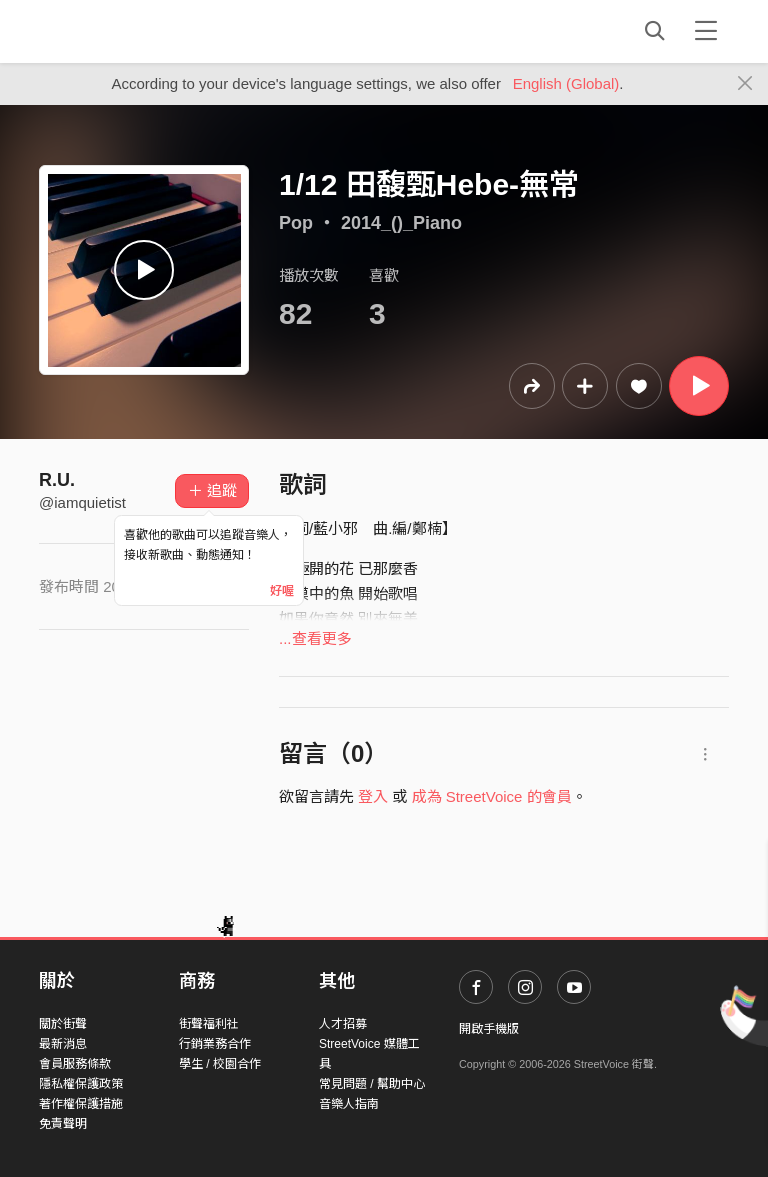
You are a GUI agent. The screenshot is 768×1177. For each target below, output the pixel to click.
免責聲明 (63, 1124)
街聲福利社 (209, 1024)
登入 (373, 796)
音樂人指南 (349, 1104)
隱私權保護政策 (81, 1084)
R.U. (57, 480)
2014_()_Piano (401, 223)
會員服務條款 (75, 1064)
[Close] (745, 84)
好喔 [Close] (282, 591)
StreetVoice (121, 31)
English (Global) (566, 83)
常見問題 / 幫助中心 (372, 1084)
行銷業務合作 (215, 1044)
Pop (296, 223)
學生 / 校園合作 (220, 1064)
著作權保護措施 (81, 1104)
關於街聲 (63, 1024)
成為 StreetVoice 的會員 (492, 796)
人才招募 (343, 1024)
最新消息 (63, 1044)
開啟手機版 (489, 1029)
